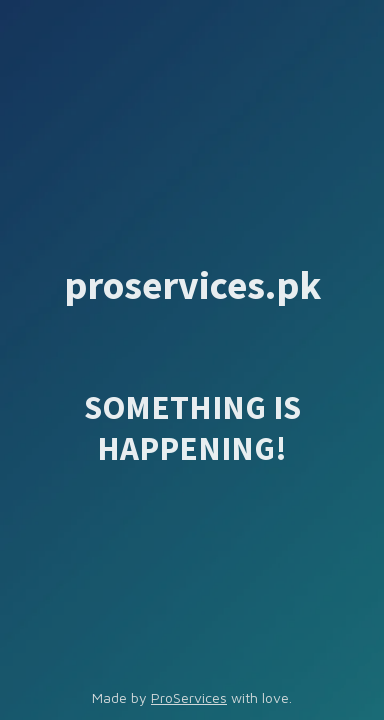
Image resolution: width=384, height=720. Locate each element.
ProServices (189, 697)
